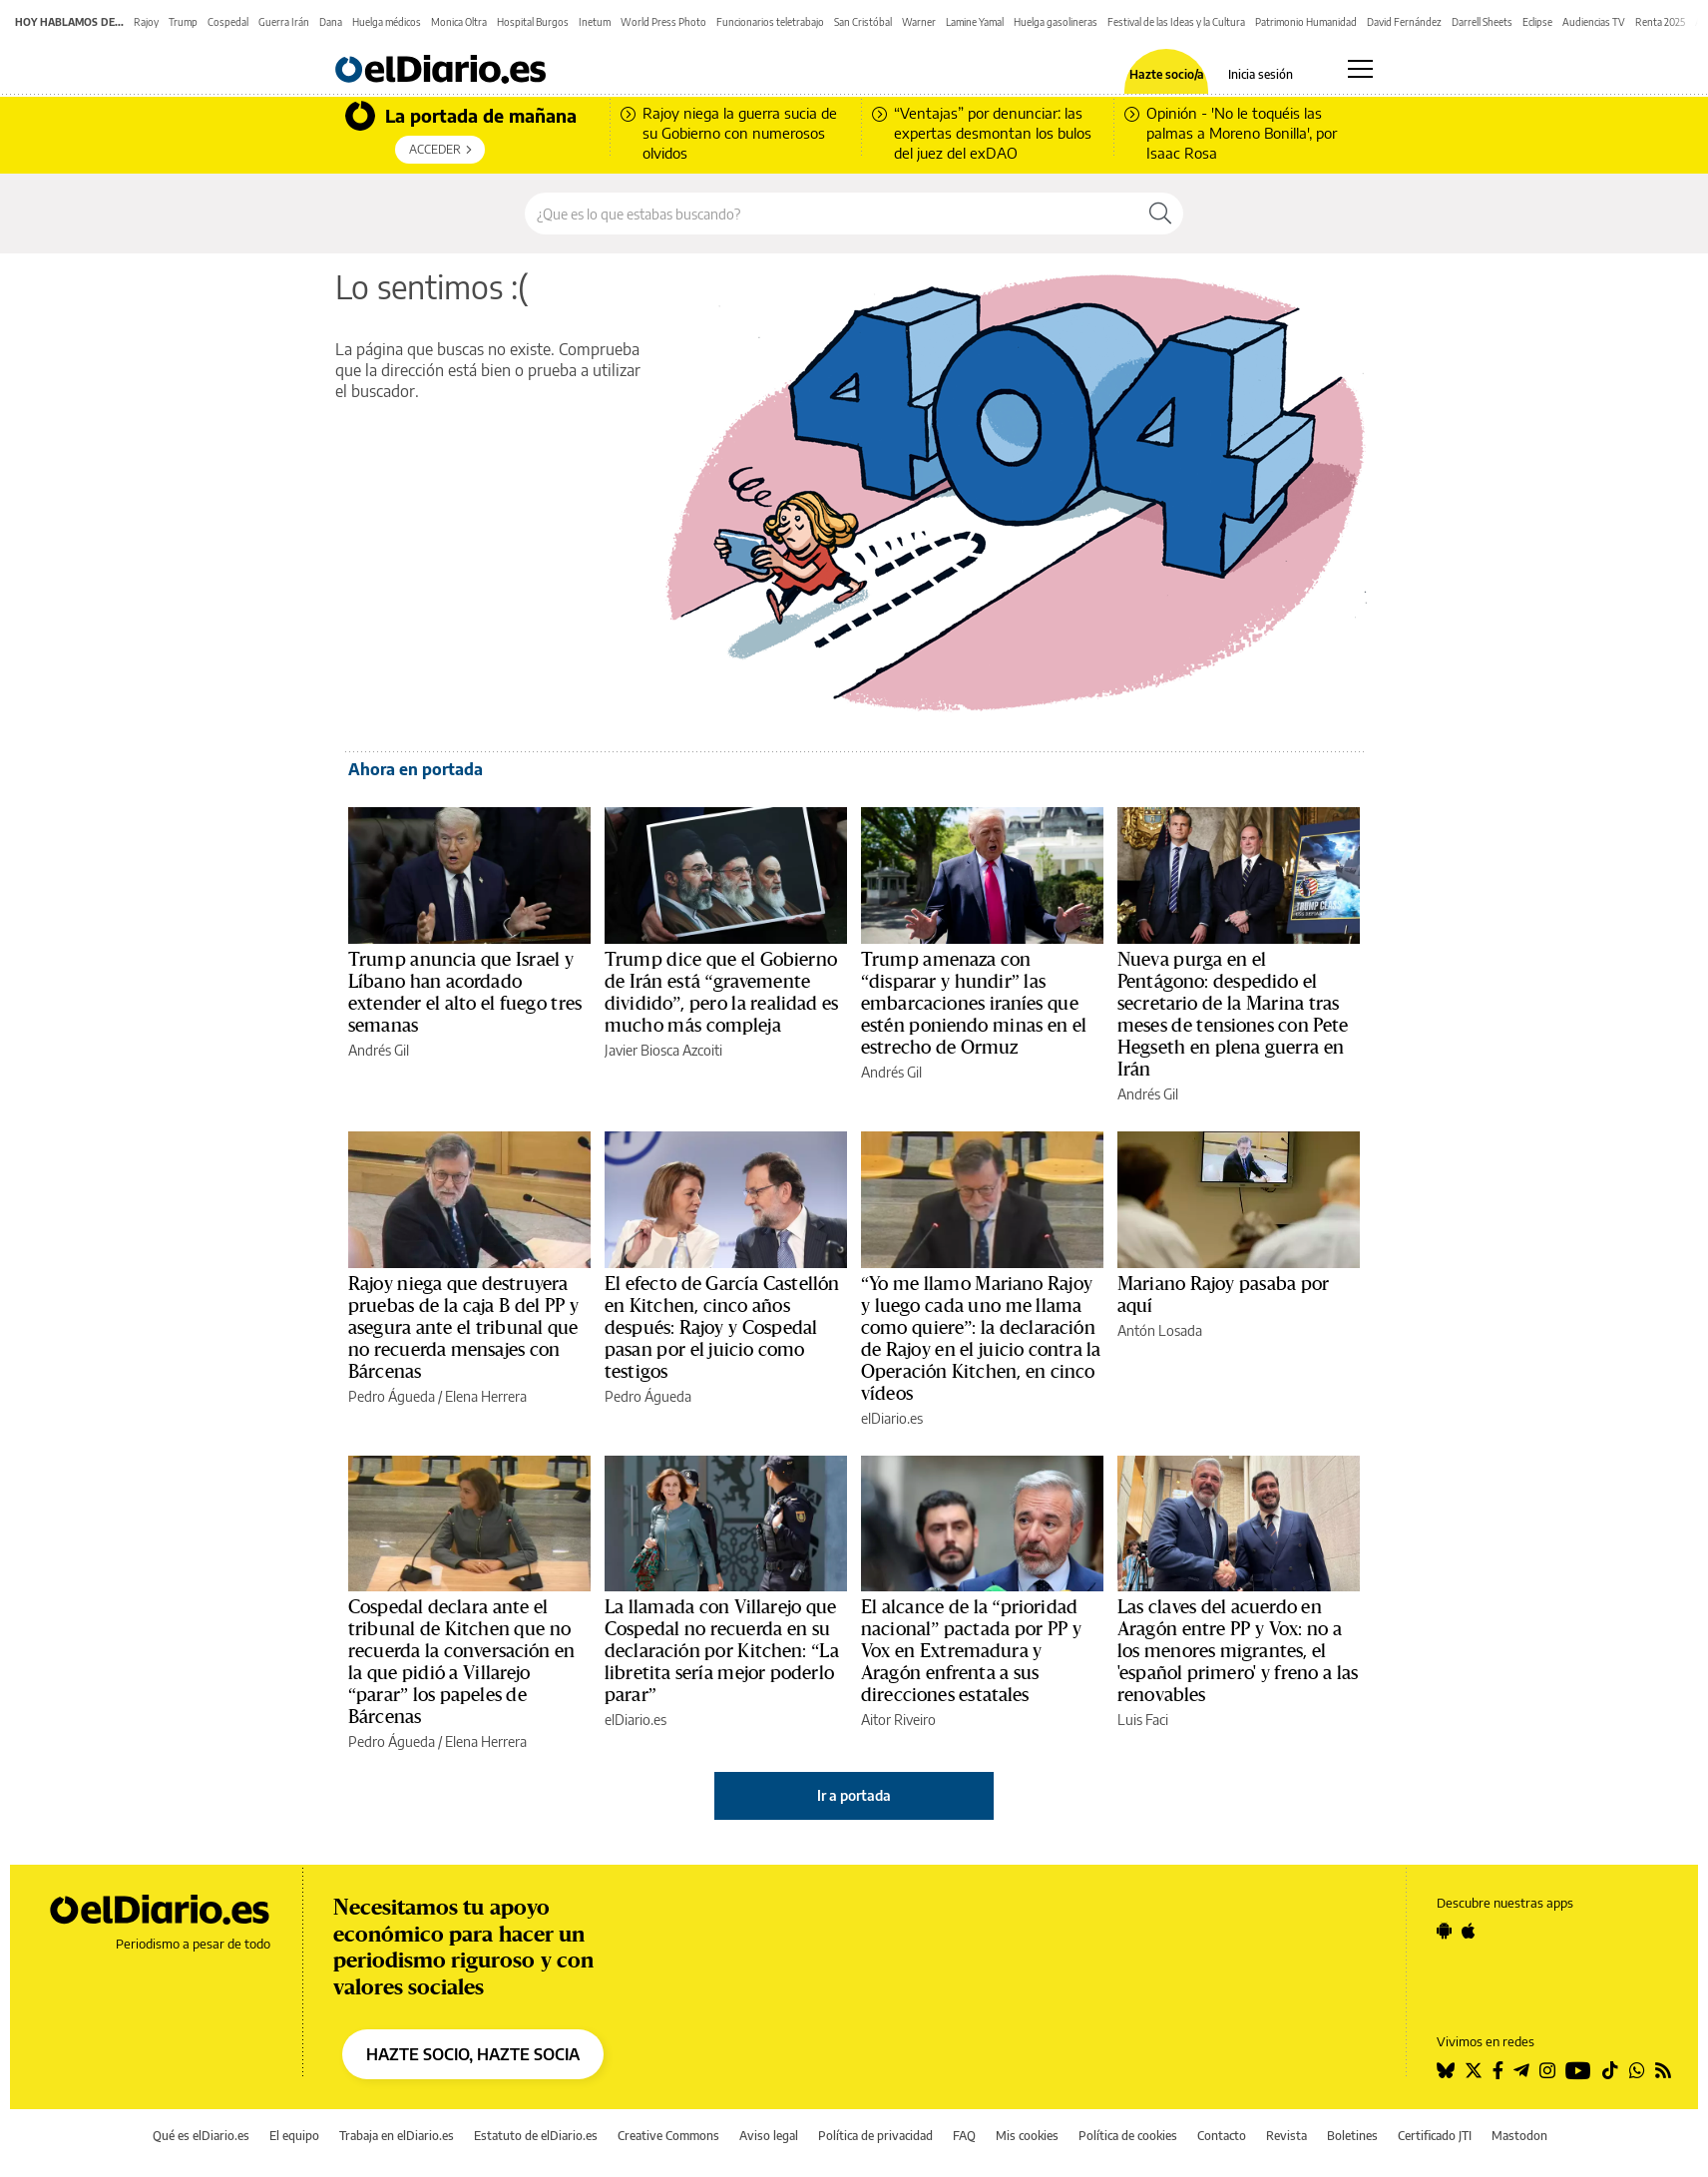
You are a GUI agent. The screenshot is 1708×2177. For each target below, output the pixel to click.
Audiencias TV (1593, 22)
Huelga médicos (386, 22)
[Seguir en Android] (1444, 1931)
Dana (330, 22)
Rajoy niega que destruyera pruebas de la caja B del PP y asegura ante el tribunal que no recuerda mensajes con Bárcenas (463, 1328)
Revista (1286, 2135)
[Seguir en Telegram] (1521, 2070)
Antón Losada (1159, 1330)
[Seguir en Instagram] (1547, 2070)
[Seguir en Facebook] (1498, 2070)
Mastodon (1519, 2135)
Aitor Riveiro (898, 1719)
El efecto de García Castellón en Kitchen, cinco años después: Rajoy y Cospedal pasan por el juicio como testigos (722, 1328)
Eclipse (1537, 22)
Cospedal (228, 22)
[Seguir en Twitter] (1474, 2070)
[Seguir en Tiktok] (1610, 2070)
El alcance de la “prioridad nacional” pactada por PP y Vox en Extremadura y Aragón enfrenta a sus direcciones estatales (971, 1651)
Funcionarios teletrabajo (770, 22)
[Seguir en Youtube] (1578, 2070)
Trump (183, 22)
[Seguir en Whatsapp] (1637, 2070)
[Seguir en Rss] (1663, 2070)
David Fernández (1404, 22)
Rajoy (146, 22)
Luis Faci (1142, 1719)
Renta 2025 (1660, 22)
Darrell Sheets (1482, 22)
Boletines (1352, 2135)
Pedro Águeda (391, 1396)
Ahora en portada (415, 769)
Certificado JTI (1435, 2135)
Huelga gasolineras (1055, 22)
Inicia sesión (1260, 75)
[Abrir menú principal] (1360, 69)
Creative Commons (668, 2135)
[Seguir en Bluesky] (1446, 2070)
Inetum (595, 22)
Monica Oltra (459, 22)
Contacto (1221, 2135)
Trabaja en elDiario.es (396, 2135)
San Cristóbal (863, 22)
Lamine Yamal (975, 22)
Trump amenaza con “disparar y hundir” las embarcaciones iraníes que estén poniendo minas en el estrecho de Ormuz (973, 1004)
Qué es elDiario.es (201, 2135)
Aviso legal (768, 2135)
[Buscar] (1160, 213)
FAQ (964, 2135)
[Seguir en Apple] (1469, 1931)
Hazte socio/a (1166, 75)
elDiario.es (892, 1418)
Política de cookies (1127, 2135)
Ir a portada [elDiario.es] (854, 1795)
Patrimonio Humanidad (1306, 22)
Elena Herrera (486, 1396)
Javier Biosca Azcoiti (663, 1050)
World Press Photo (663, 22)
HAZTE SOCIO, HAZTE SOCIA (473, 2054)
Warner (919, 22)
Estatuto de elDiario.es (536, 2135)
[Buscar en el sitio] (831, 213)
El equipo (294, 2135)
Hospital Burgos (533, 22)
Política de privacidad (875, 2135)
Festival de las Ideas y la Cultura (1176, 22)
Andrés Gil (378, 1050)
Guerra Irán (283, 22)
